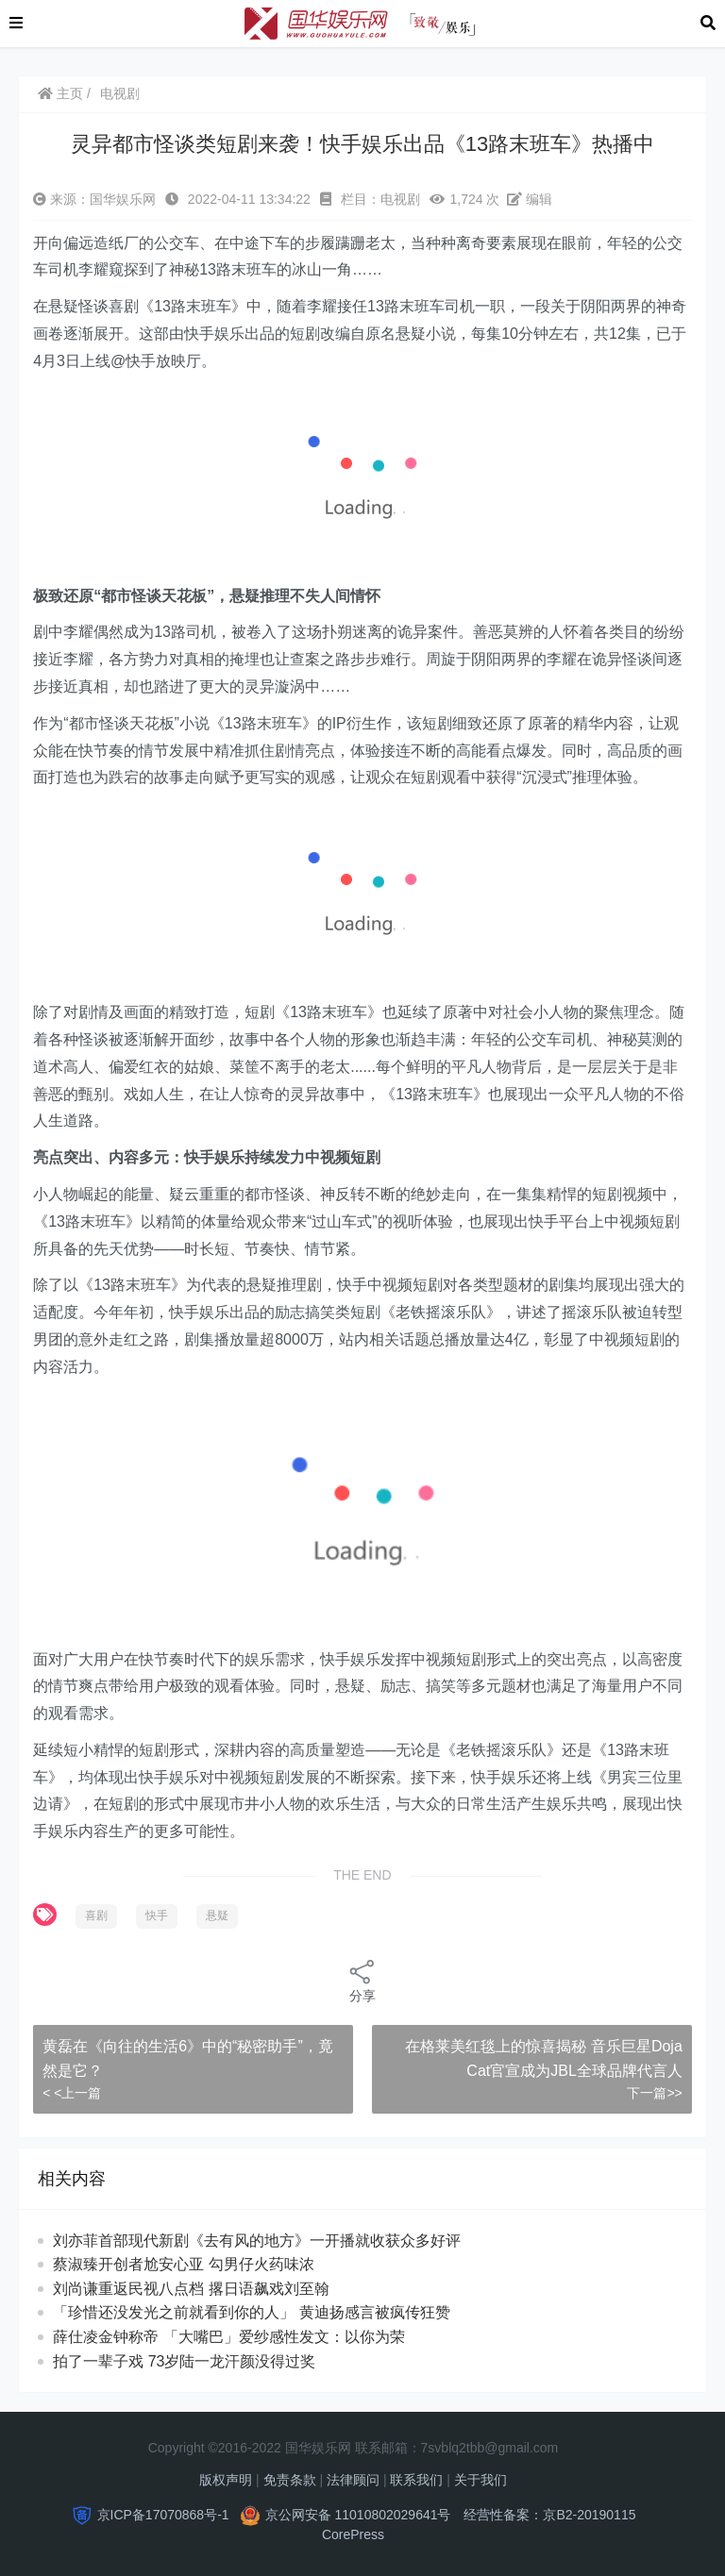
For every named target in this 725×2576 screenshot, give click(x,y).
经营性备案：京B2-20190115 (549, 2514)
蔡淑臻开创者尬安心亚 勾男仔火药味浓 (200, 2264)
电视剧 (120, 93)
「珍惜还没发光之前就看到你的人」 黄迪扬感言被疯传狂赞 (268, 2312)
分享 (362, 1980)
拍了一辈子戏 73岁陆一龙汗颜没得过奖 (201, 2361)
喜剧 (96, 1915)
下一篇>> (654, 2092)
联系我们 (416, 2479)
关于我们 (480, 2479)
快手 (156, 1915)
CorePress (353, 2534)
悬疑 (217, 1915)
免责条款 (289, 2479)
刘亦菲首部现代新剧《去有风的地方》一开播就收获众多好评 (257, 2241)
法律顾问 (353, 2479)
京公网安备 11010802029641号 (358, 2514)
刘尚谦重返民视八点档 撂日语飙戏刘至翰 (208, 2289)
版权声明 (225, 2479)
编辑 (529, 199)
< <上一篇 (71, 2092)
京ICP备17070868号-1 (163, 2514)
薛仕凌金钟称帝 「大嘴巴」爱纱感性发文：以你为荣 (246, 2337)
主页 (60, 93)
